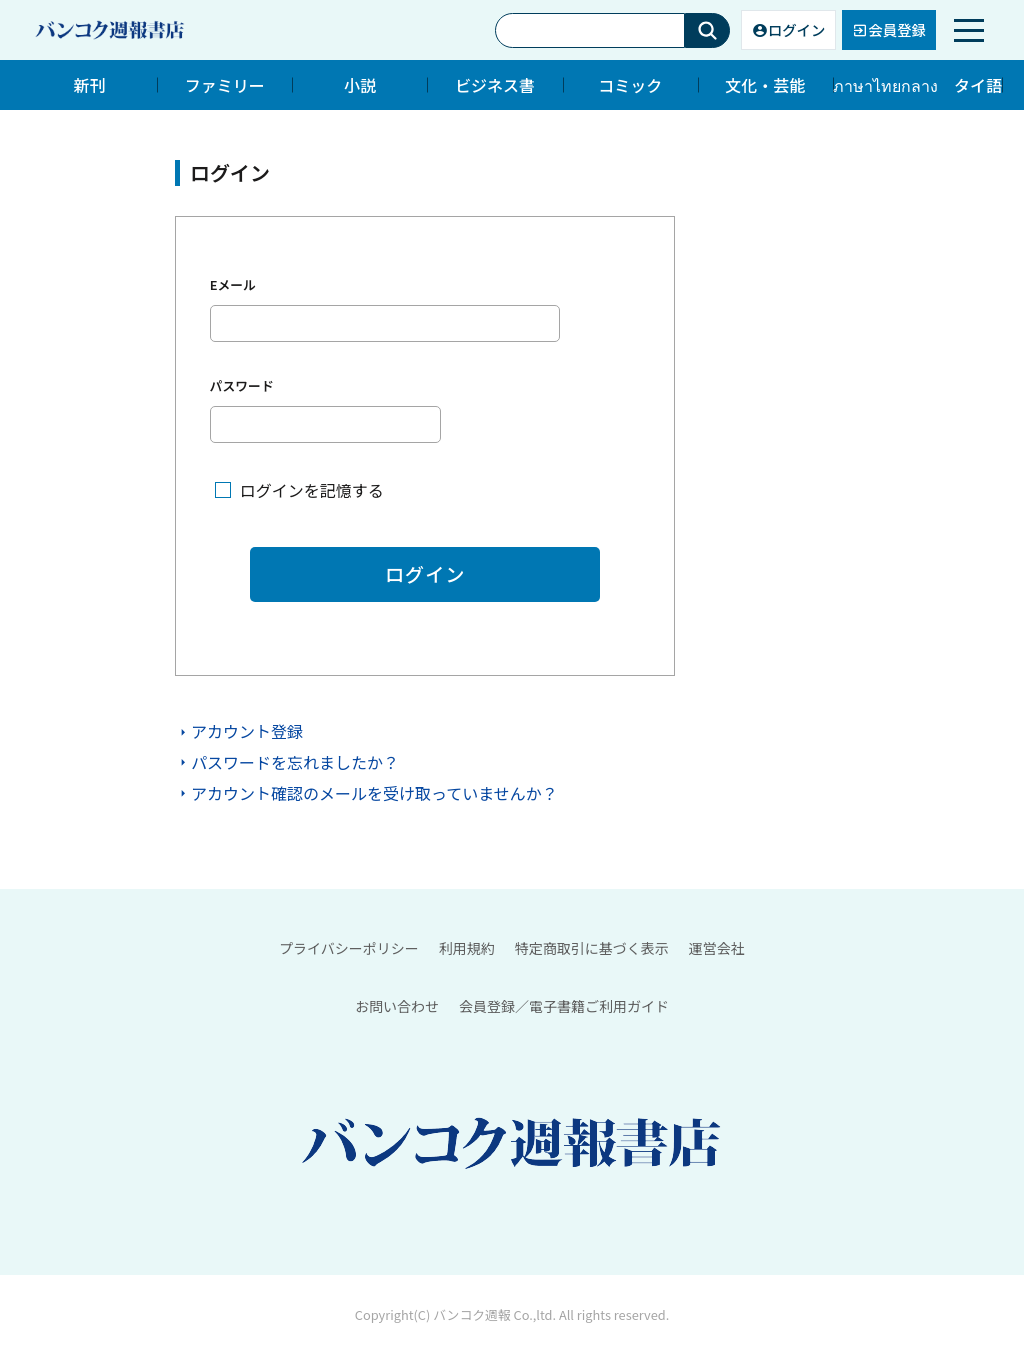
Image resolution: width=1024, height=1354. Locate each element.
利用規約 (467, 948)
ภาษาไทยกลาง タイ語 (917, 85)
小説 (360, 85)
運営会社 (717, 948)
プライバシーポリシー (349, 948)
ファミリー (225, 85)
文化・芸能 (765, 85)
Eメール (233, 284)
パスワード (242, 385)
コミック (630, 85)
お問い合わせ (397, 1006)
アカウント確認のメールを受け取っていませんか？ (374, 793)
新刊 (90, 85)
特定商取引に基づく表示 (592, 948)
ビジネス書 (495, 85)
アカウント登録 (247, 731)
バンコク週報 (471, 1315)
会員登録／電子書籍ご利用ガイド (564, 1006)
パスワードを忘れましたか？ (295, 762)
